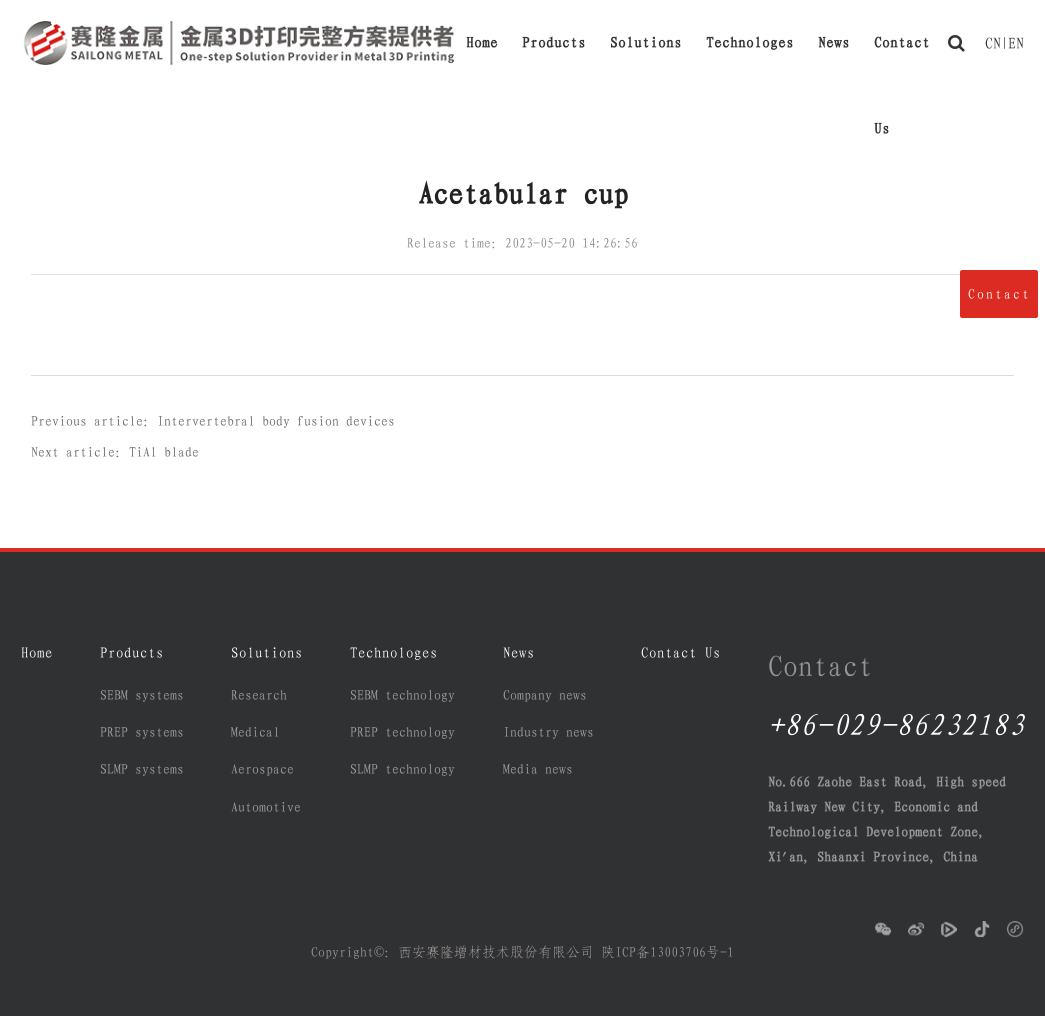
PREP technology (402, 732)
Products (554, 42)
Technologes (750, 42)
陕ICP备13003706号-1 (667, 952)
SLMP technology (402, 769)
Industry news (548, 732)
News (834, 42)
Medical (255, 732)
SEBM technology (402, 695)
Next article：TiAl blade (115, 452)
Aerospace (262, 769)
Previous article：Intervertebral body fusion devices (213, 421)
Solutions (646, 42)
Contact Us (902, 60)
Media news (538, 769)
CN (993, 43)
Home (482, 42)
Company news (545, 695)
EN (1016, 43)
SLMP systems (142, 769)
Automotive (266, 807)
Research (259, 695)
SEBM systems (142, 695)
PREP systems (142, 732)
